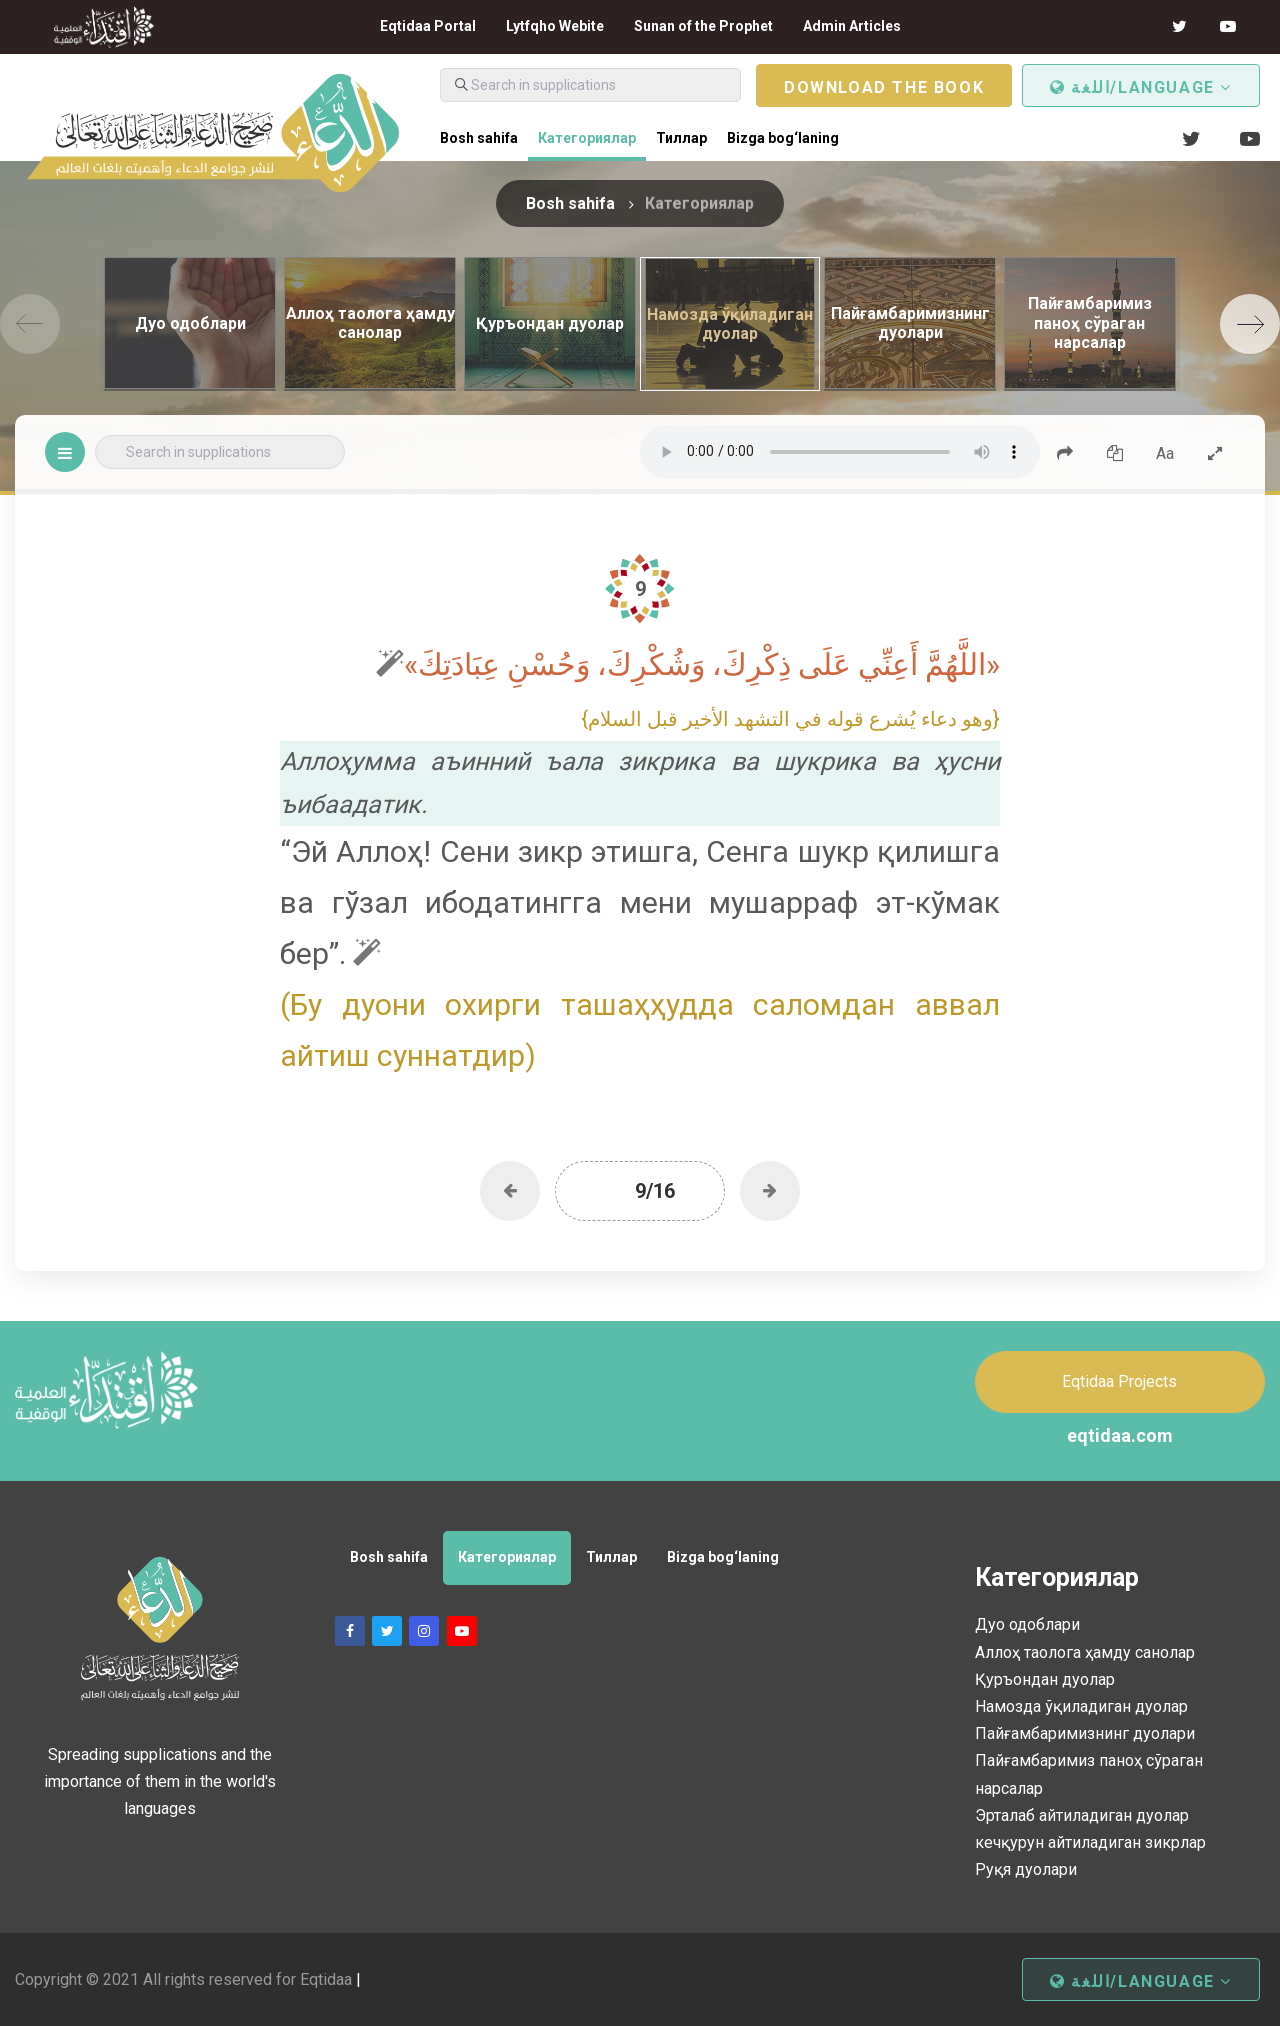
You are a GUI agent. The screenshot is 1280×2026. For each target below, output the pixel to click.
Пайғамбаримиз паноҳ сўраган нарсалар (1089, 1774)
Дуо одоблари (1027, 1624)
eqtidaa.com (1120, 1435)
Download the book (884, 87)
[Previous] (30, 324)
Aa (1165, 453)
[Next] (1250, 324)
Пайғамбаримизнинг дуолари (1085, 1733)
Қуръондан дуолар (1045, 1679)
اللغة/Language (1141, 87)
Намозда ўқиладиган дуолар (1081, 1706)
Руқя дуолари (1026, 1869)
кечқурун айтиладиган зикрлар (1090, 1842)
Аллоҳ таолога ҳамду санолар (1085, 1652)
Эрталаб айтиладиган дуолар (1082, 1815)
